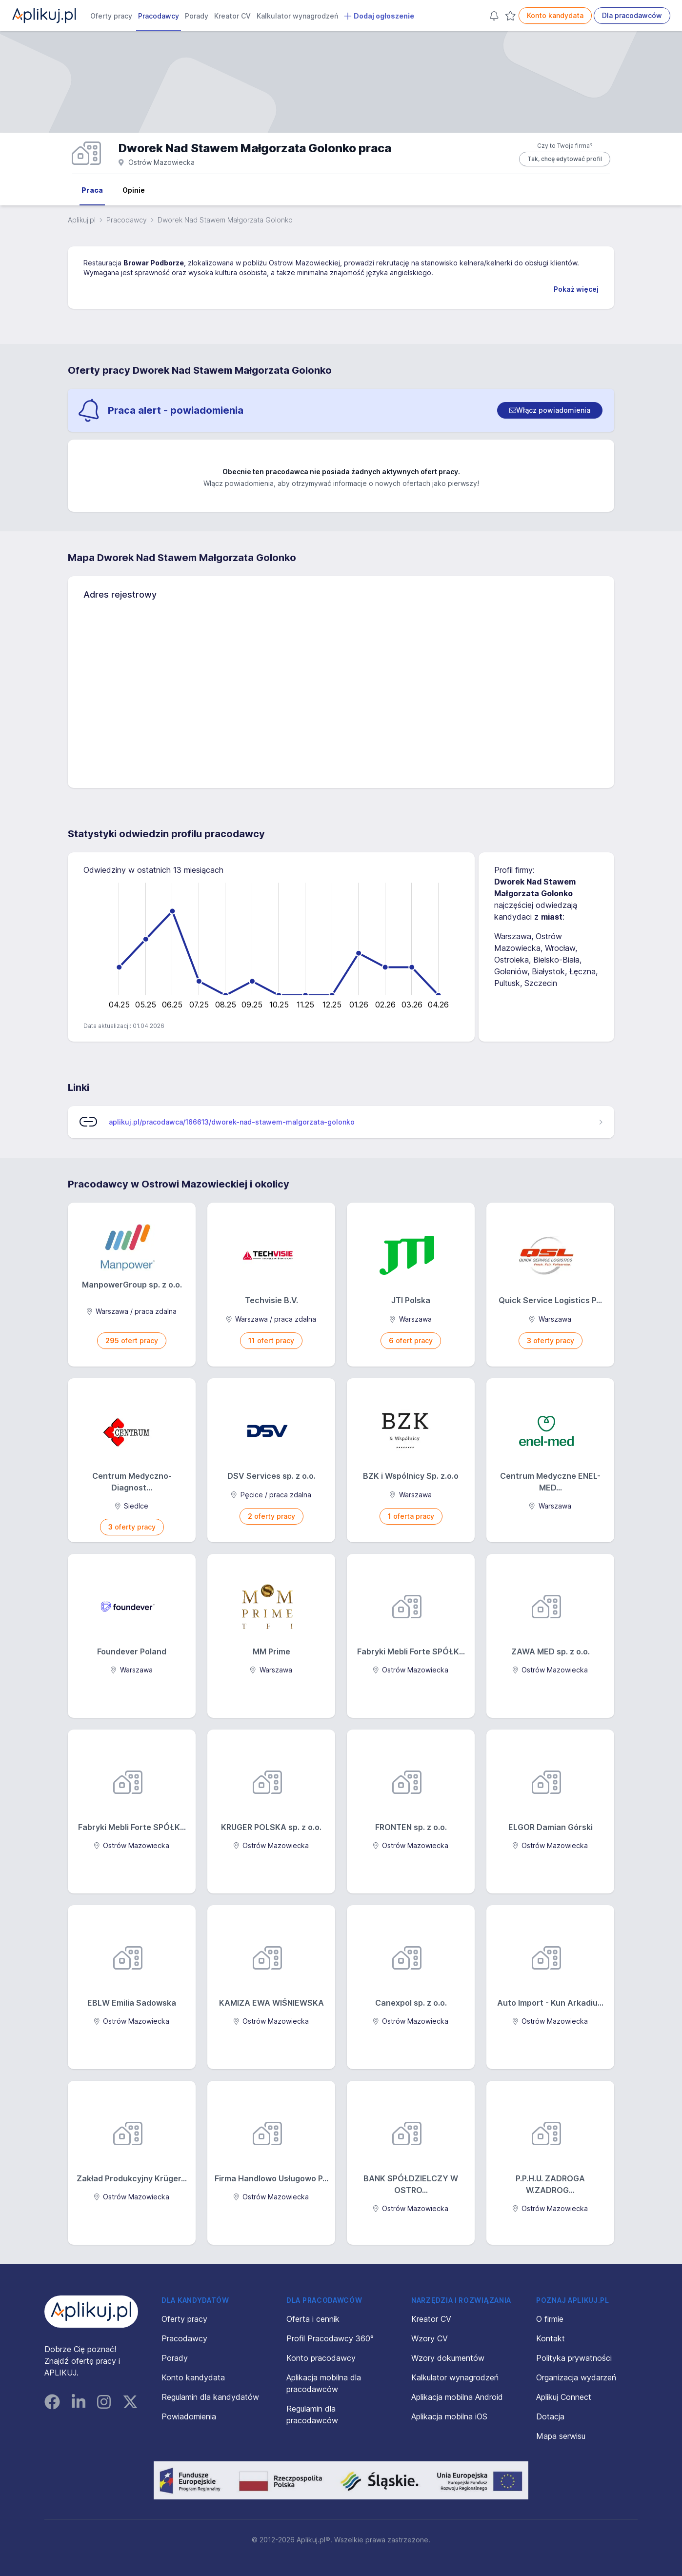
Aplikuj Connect (563, 2397)
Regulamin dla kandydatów (210, 2397)
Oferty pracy (111, 16)
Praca (92, 190)
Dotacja (550, 2416)
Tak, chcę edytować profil (564, 158)
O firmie (549, 2319)
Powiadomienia (188, 2416)
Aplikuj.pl (82, 220)
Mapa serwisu (560, 2436)
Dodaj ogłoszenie (379, 16)
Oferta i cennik (313, 2319)
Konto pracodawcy (321, 2358)
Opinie (133, 190)
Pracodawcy (158, 16)
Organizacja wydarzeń (576, 2377)
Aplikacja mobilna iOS (449, 2416)
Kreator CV (232, 16)
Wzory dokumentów (447, 2358)
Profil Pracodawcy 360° (330, 2338)
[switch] (549, 410)
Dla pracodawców (632, 15)
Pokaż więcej (576, 289)
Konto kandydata (555, 15)
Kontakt (550, 2338)
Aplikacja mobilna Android (457, 2397)
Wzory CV (429, 2338)
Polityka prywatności (574, 2358)
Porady (196, 16)
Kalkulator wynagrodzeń (297, 16)
